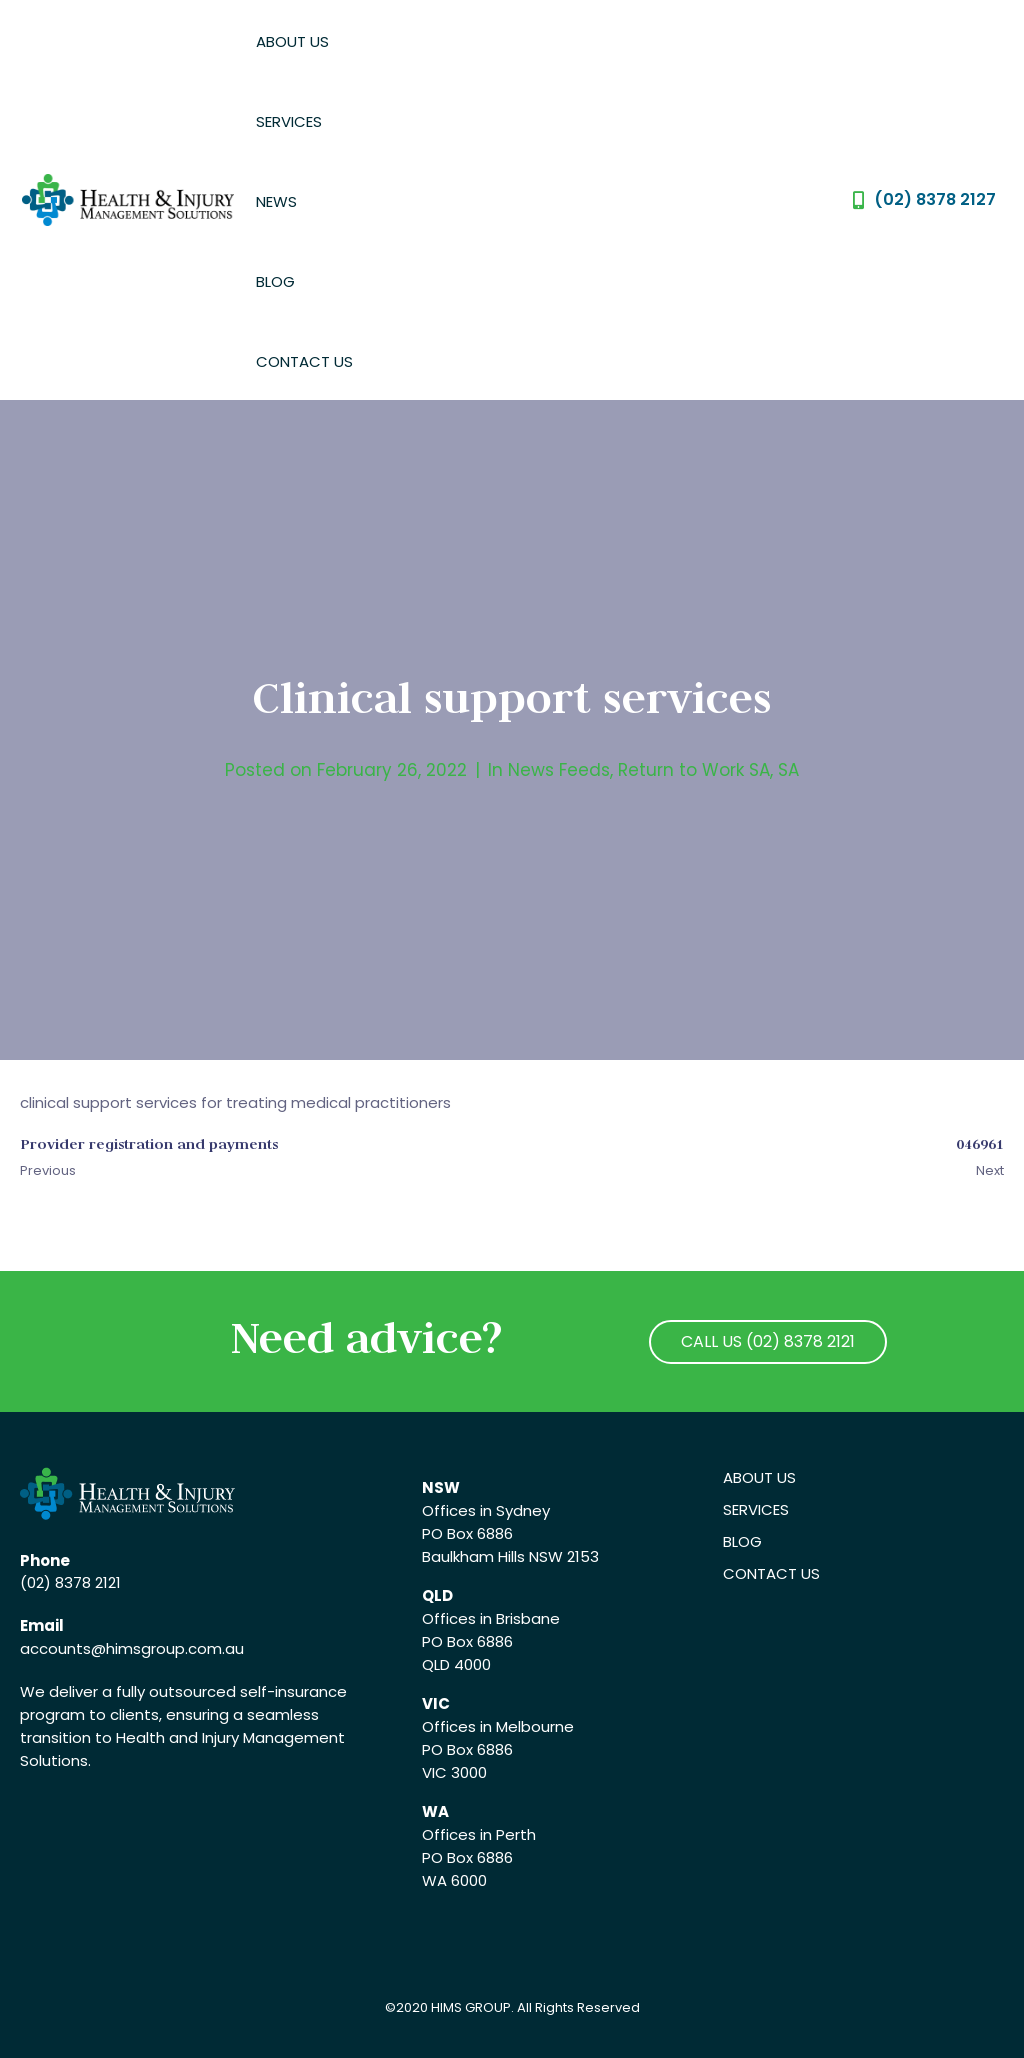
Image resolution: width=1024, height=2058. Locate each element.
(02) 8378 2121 (70, 1582)
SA (788, 770)
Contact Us (304, 361)
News (276, 201)
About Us (292, 41)
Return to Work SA (694, 770)
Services (289, 121)
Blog (275, 281)
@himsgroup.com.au (167, 1648)
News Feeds (559, 770)
